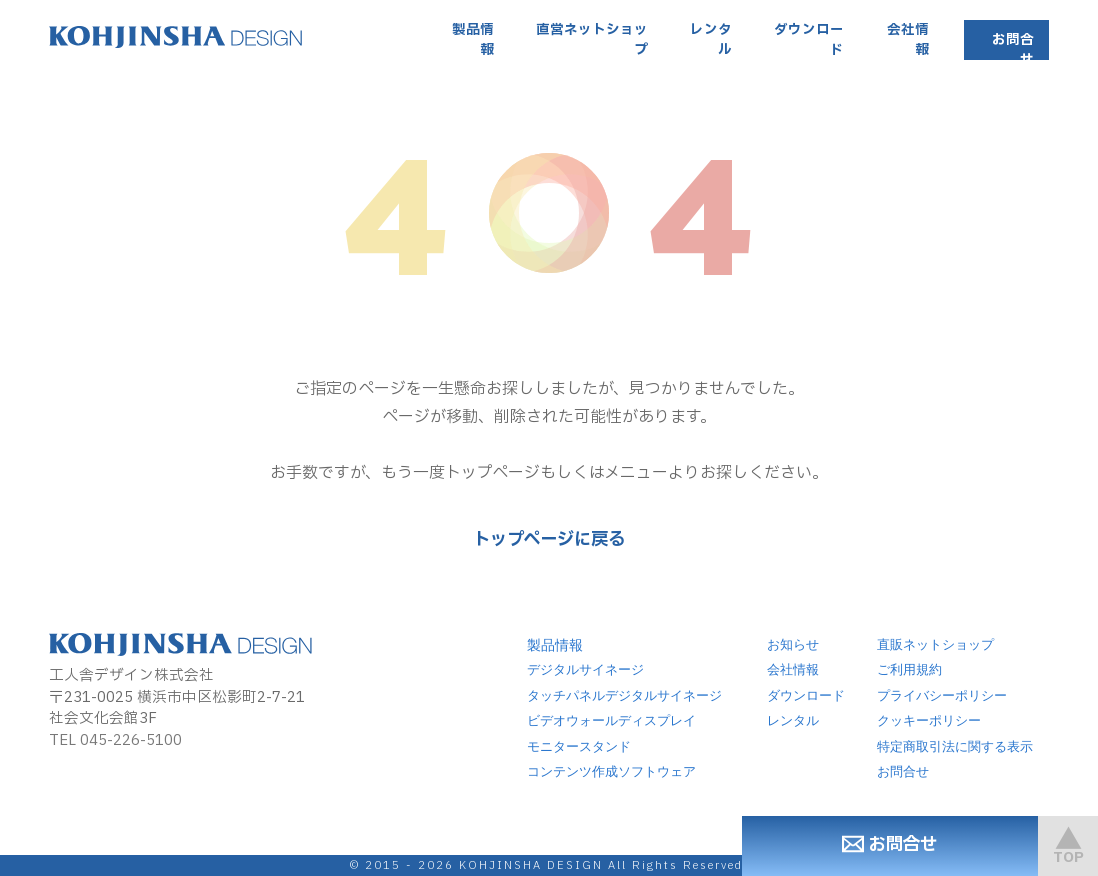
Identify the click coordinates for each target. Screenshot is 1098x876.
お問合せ (1013, 50)
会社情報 (908, 40)
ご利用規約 (909, 670)
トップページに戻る (549, 540)
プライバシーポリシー (942, 696)
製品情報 (473, 40)
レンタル (711, 40)
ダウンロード (809, 40)
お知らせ (793, 645)
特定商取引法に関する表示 (955, 747)
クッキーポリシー (929, 721)
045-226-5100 (131, 740)
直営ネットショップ (592, 40)
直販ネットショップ (935, 645)
